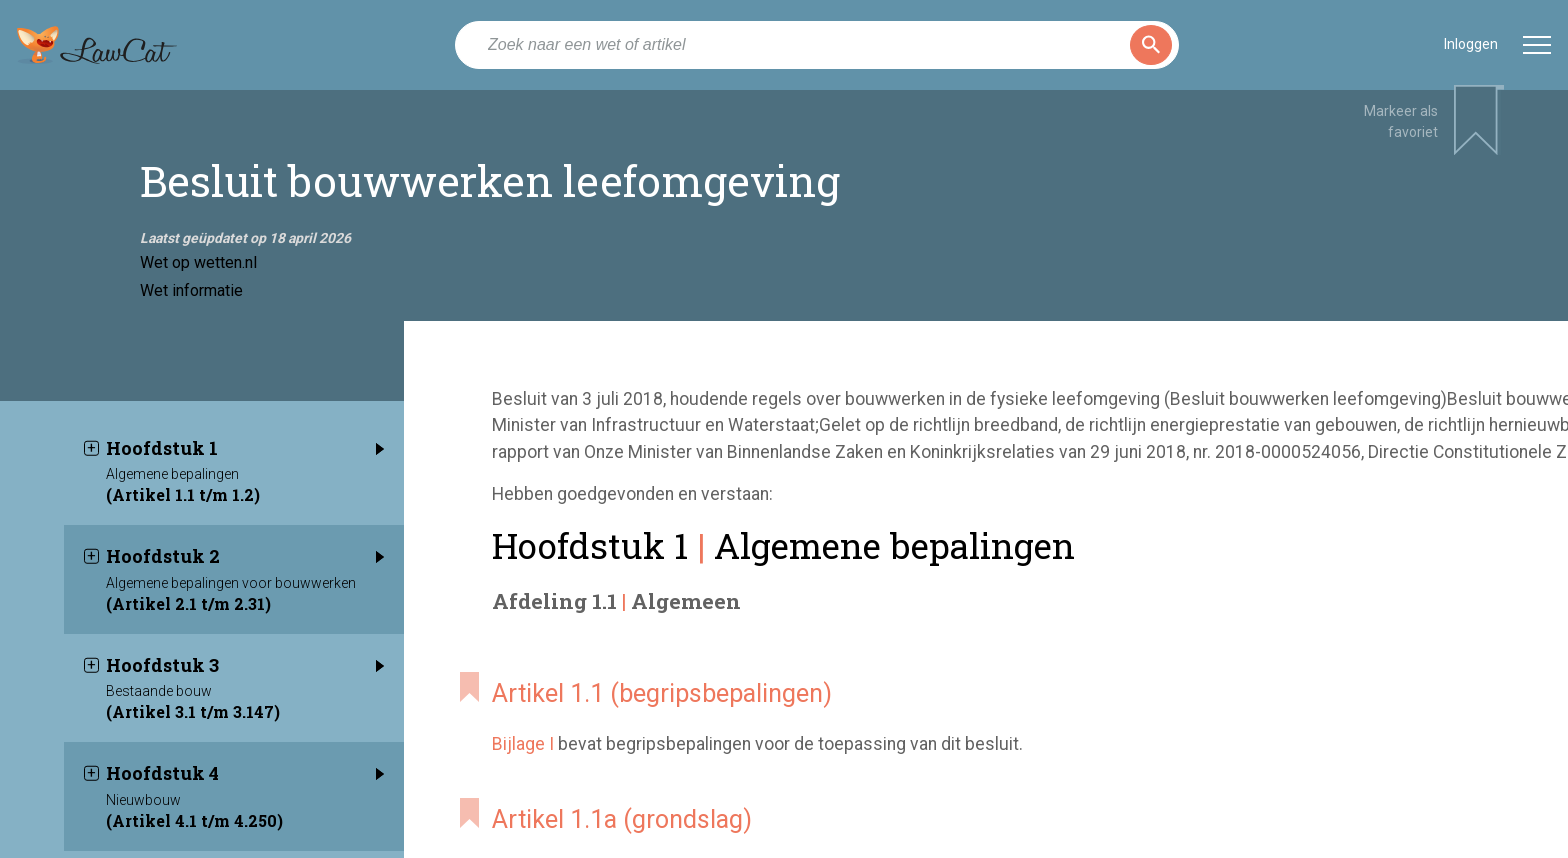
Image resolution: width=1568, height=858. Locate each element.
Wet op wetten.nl (198, 262)
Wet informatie (191, 290)
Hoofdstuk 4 (245, 786)
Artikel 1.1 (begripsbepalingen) (662, 693)
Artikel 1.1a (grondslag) (622, 819)
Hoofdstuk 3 (245, 678)
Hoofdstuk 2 (245, 569)
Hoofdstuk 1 (245, 461)
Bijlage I (523, 744)
